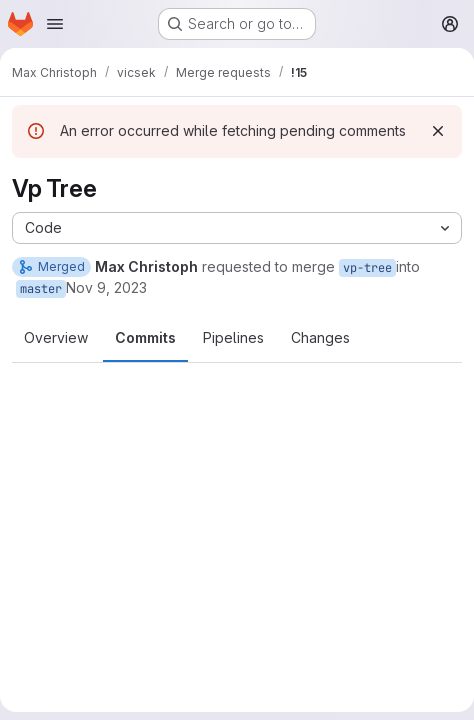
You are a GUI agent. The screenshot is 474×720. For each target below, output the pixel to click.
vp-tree (367, 268)
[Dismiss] (438, 131)
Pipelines (233, 337)
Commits (145, 337)
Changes (320, 337)
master (41, 289)
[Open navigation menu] (55, 24)
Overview (56, 337)
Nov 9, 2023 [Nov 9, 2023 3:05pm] (106, 287)
